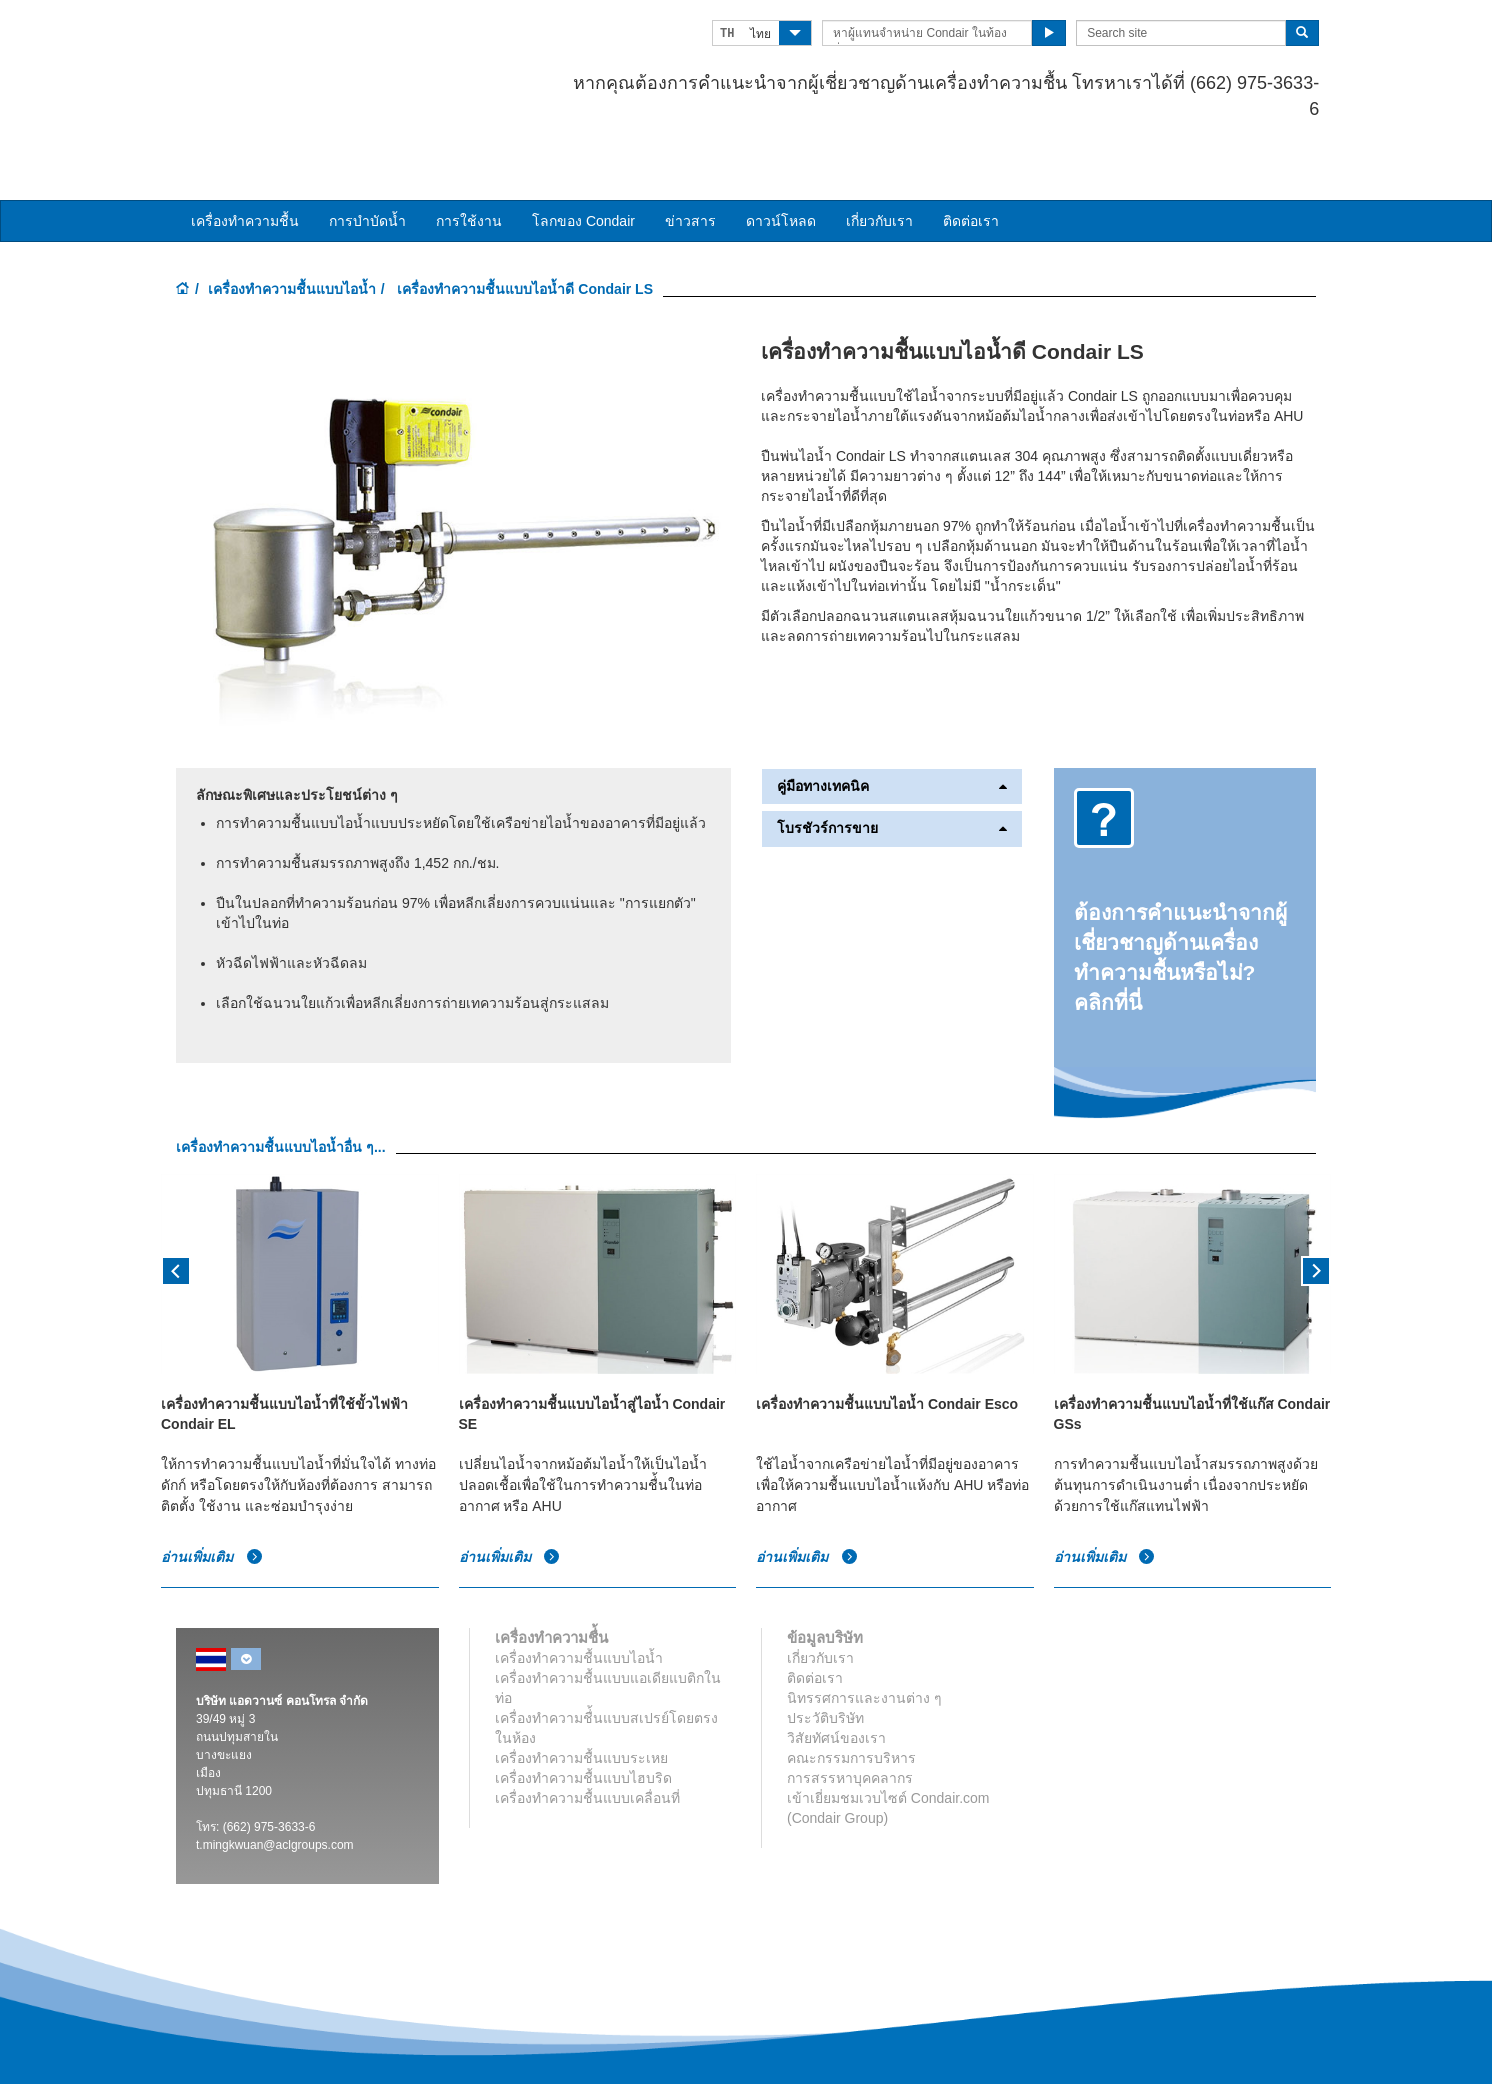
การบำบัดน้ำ (367, 153)
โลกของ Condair (583, 153)
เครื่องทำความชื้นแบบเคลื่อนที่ (587, 1731)
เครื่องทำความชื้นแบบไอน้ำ (292, 221)
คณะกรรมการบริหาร (851, 1691)
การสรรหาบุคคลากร (850, 1711)
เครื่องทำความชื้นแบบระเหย (581, 1691)
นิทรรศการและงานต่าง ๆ (864, 1631)
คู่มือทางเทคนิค (892, 718)
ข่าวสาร (690, 153)
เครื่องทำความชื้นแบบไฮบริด (583, 1711)
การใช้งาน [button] (469, 153)
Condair (291, 45)
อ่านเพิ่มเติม (212, 1490)
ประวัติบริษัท (825, 1651)
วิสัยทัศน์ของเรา (836, 1671)
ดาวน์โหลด (781, 153)
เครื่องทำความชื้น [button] (245, 153)
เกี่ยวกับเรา (879, 153)
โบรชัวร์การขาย (892, 761)
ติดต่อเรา (971, 153)
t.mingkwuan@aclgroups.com (275, 1778)
